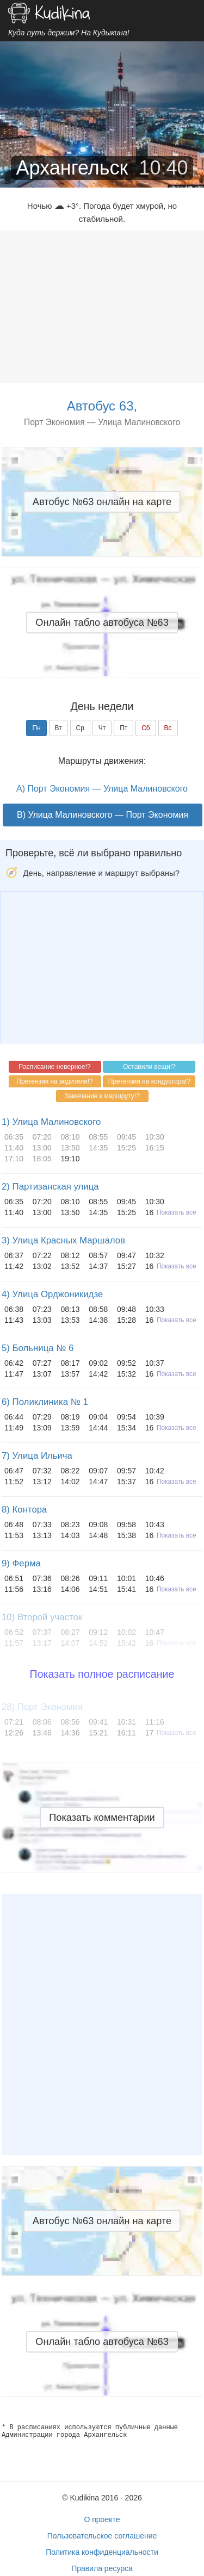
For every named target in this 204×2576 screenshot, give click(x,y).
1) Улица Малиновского (51, 1122)
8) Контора (24, 1509)
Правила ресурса (102, 2568)
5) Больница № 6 (37, 1348)
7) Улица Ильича (37, 1456)
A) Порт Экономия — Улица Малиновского (102, 788)
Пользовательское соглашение (102, 2535)
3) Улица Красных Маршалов (63, 1240)
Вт (58, 728)
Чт (102, 728)
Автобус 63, (102, 406)
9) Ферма (21, 1563)
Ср (80, 728)
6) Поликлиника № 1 (45, 1402)
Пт (123, 728)
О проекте (102, 2519)
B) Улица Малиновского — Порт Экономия (102, 814)
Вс (168, 728)
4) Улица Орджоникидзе (52, 1294)
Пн (36, 728)
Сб (145, 728)
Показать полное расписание (102, 1674)
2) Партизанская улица (50, 1186)
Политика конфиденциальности (102, 2552)
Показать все (176, 1212)
